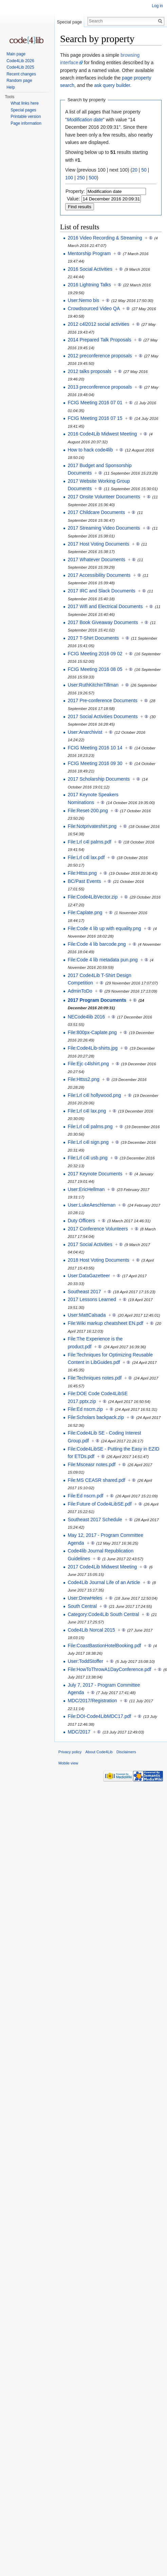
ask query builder (112, 85)
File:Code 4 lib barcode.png (97, 944)
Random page (19, 80)
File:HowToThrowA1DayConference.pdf (109, 1669)
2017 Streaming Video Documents (104, 528)
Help (10, 87)
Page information (26, 123)
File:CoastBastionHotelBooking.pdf (104, 1645)
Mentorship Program (89, 253)
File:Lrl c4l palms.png (90, 1126)
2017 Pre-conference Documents (102, 700)
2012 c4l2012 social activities (98, 324)
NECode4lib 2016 (86, 1016)
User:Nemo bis (83, 300)
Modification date (85, 119)
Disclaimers (126, 1752)
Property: (75, 191)
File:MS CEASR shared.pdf (96, 1480)
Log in (157, 5)
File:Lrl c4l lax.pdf (86, 857)
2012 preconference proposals (100, 355)
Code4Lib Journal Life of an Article (104, 1582)
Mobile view (68, 1763)
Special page (69, 21)
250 (81, 177)
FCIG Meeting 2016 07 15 (95, 418)
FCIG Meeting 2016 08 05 (95, 669)
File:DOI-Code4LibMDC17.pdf (99, 1716)
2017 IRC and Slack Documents (101, 590)
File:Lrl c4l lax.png (87, 1111)
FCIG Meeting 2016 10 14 (95, 747)
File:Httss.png (82, 873)
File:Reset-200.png (88, 810)
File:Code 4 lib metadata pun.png (102, 959)
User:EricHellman (86, 1189)
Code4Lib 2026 (20, 60)
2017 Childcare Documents (96, 512)
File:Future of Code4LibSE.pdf (99, 1504)
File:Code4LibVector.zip (92, 897)
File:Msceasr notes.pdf (91, 1464)
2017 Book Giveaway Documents (103, 622)
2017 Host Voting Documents (98, 544)
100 (69, 177)
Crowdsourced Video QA (93, 308)
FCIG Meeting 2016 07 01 (95, 402)
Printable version (26, 116)
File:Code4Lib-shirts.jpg (92, 1048)
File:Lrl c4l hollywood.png (94, 1095)
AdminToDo (80, 991)
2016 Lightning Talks (89, 284)
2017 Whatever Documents (96, 559)
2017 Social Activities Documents (102, 716)
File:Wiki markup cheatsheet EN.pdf (105, 1323)
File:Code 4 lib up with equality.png (104, 928)
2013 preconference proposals (100, 387)
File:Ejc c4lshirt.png (88, 1063)
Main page (15, 54)
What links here (25, 103)
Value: (73, 198)
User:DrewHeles (85, 1598)
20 (134, 170)
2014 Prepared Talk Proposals (99, 339)
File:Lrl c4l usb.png (88, 1157)
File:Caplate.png (85, 912)
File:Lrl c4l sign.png (88, 1142)
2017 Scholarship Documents (99, 779)
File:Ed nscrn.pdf (85, 1495)
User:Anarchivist (85, 732)
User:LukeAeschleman (91, 1205)
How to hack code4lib (90, 449)
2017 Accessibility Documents (99, 575)
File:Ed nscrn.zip (85, 1409)
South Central (82, 1606)
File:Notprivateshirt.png (92, 826)
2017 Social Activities (90, 1244)
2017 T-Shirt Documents (93, 638)
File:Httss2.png (83, 1079)
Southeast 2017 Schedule (95, 1519)
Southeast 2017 (84, 1291)
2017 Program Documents (97, 1000)
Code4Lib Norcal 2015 (91, 1630)
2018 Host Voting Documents (98, 1260)
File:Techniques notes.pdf (95, 1378)
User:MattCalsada (87, 1315)
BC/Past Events (84, 881)
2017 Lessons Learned (92, 1299)
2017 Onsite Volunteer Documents (104, 496)
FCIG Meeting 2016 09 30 (95, 763)
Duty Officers (81, 1220)
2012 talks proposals (89, 371)
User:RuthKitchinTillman (93, 685)
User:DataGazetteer (89, 1275)
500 (93, 177)
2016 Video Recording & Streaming (105, 238)
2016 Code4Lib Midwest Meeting (102, 434)
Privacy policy (69, 1752)
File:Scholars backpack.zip (96, 1417)
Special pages (23, 110)
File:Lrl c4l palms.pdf (89, 842)
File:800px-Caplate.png (92, 1032)
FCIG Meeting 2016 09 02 (95, 653)
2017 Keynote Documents (95, 1173)
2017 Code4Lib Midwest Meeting (102, 1566)
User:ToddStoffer (85, 1661)
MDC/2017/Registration (92, 1700)
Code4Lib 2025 (20, 67)
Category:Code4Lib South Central (103, 1614)
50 (144, 170)
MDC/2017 (79, 1732)
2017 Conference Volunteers (98, 1228)
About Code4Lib (99, 1752)
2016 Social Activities (90, 269)
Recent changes (21, 74)
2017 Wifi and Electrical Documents (105, 606)
